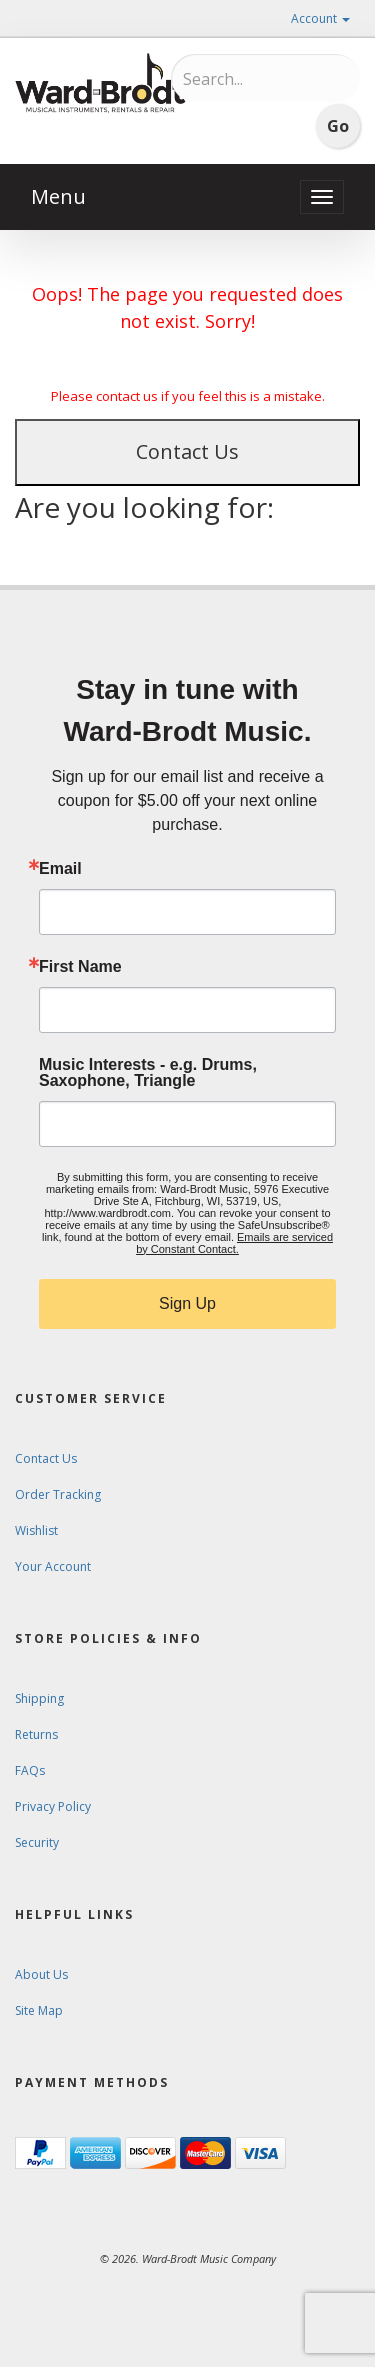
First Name (80, 967)
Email (60, 869)
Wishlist (36, 1530)
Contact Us (187, 451)
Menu (58, 196)
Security (37, 1842)
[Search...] (266, 79)
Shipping (39, 1698)
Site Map (39, 2010)
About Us (41, 1974)
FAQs (30, 1770)
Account (320, 18)
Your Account (53, 1566)
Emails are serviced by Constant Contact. (234, 1243)
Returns (36, 1734)
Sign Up (187, 1303)
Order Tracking (58, 1494)
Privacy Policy (53, 1806)
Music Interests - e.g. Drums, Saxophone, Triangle (148, 1073)
